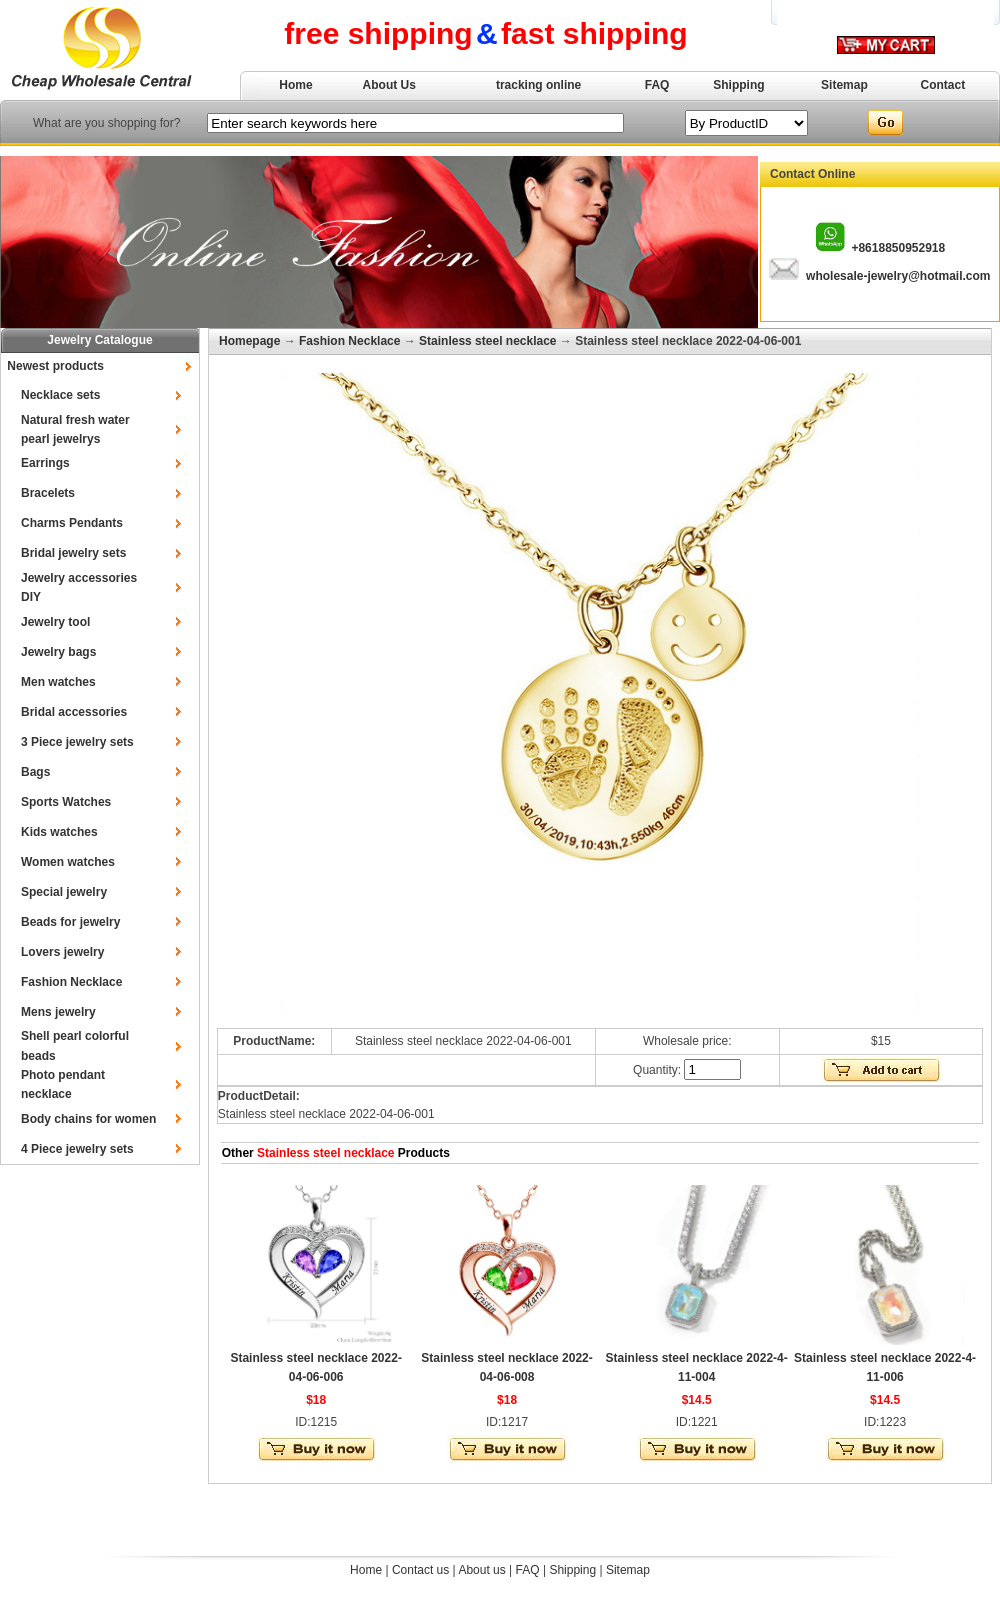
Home (295, 85)
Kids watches (59, 832)
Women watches (68, 862)
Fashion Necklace (71, 982)
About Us (389, 85)
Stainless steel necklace (487, 341)
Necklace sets (60, 395)
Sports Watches (66, 802)
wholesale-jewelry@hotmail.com (898, 276)
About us (481, 1570)
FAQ (657, 85)
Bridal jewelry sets (73, 553)
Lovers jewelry (62, 952)
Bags (35, 772)
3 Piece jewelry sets (77, 742)
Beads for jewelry (70, 922)
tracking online (538, 85)
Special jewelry (64, 892)
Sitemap (844, 85)
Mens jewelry (58, 1012)
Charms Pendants (72, 523)
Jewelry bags (58, 652)
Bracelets (48, 493)
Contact (943, 85)
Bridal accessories (74, 712)
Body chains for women (88, 1119)
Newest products (55, 366)
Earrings (45, 463)
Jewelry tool (55, 622)
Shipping (738, 85)
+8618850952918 (898, 248)
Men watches (58, 682)
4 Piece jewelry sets (77, 1149)
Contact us (420, 1570)
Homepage (249, 341)
